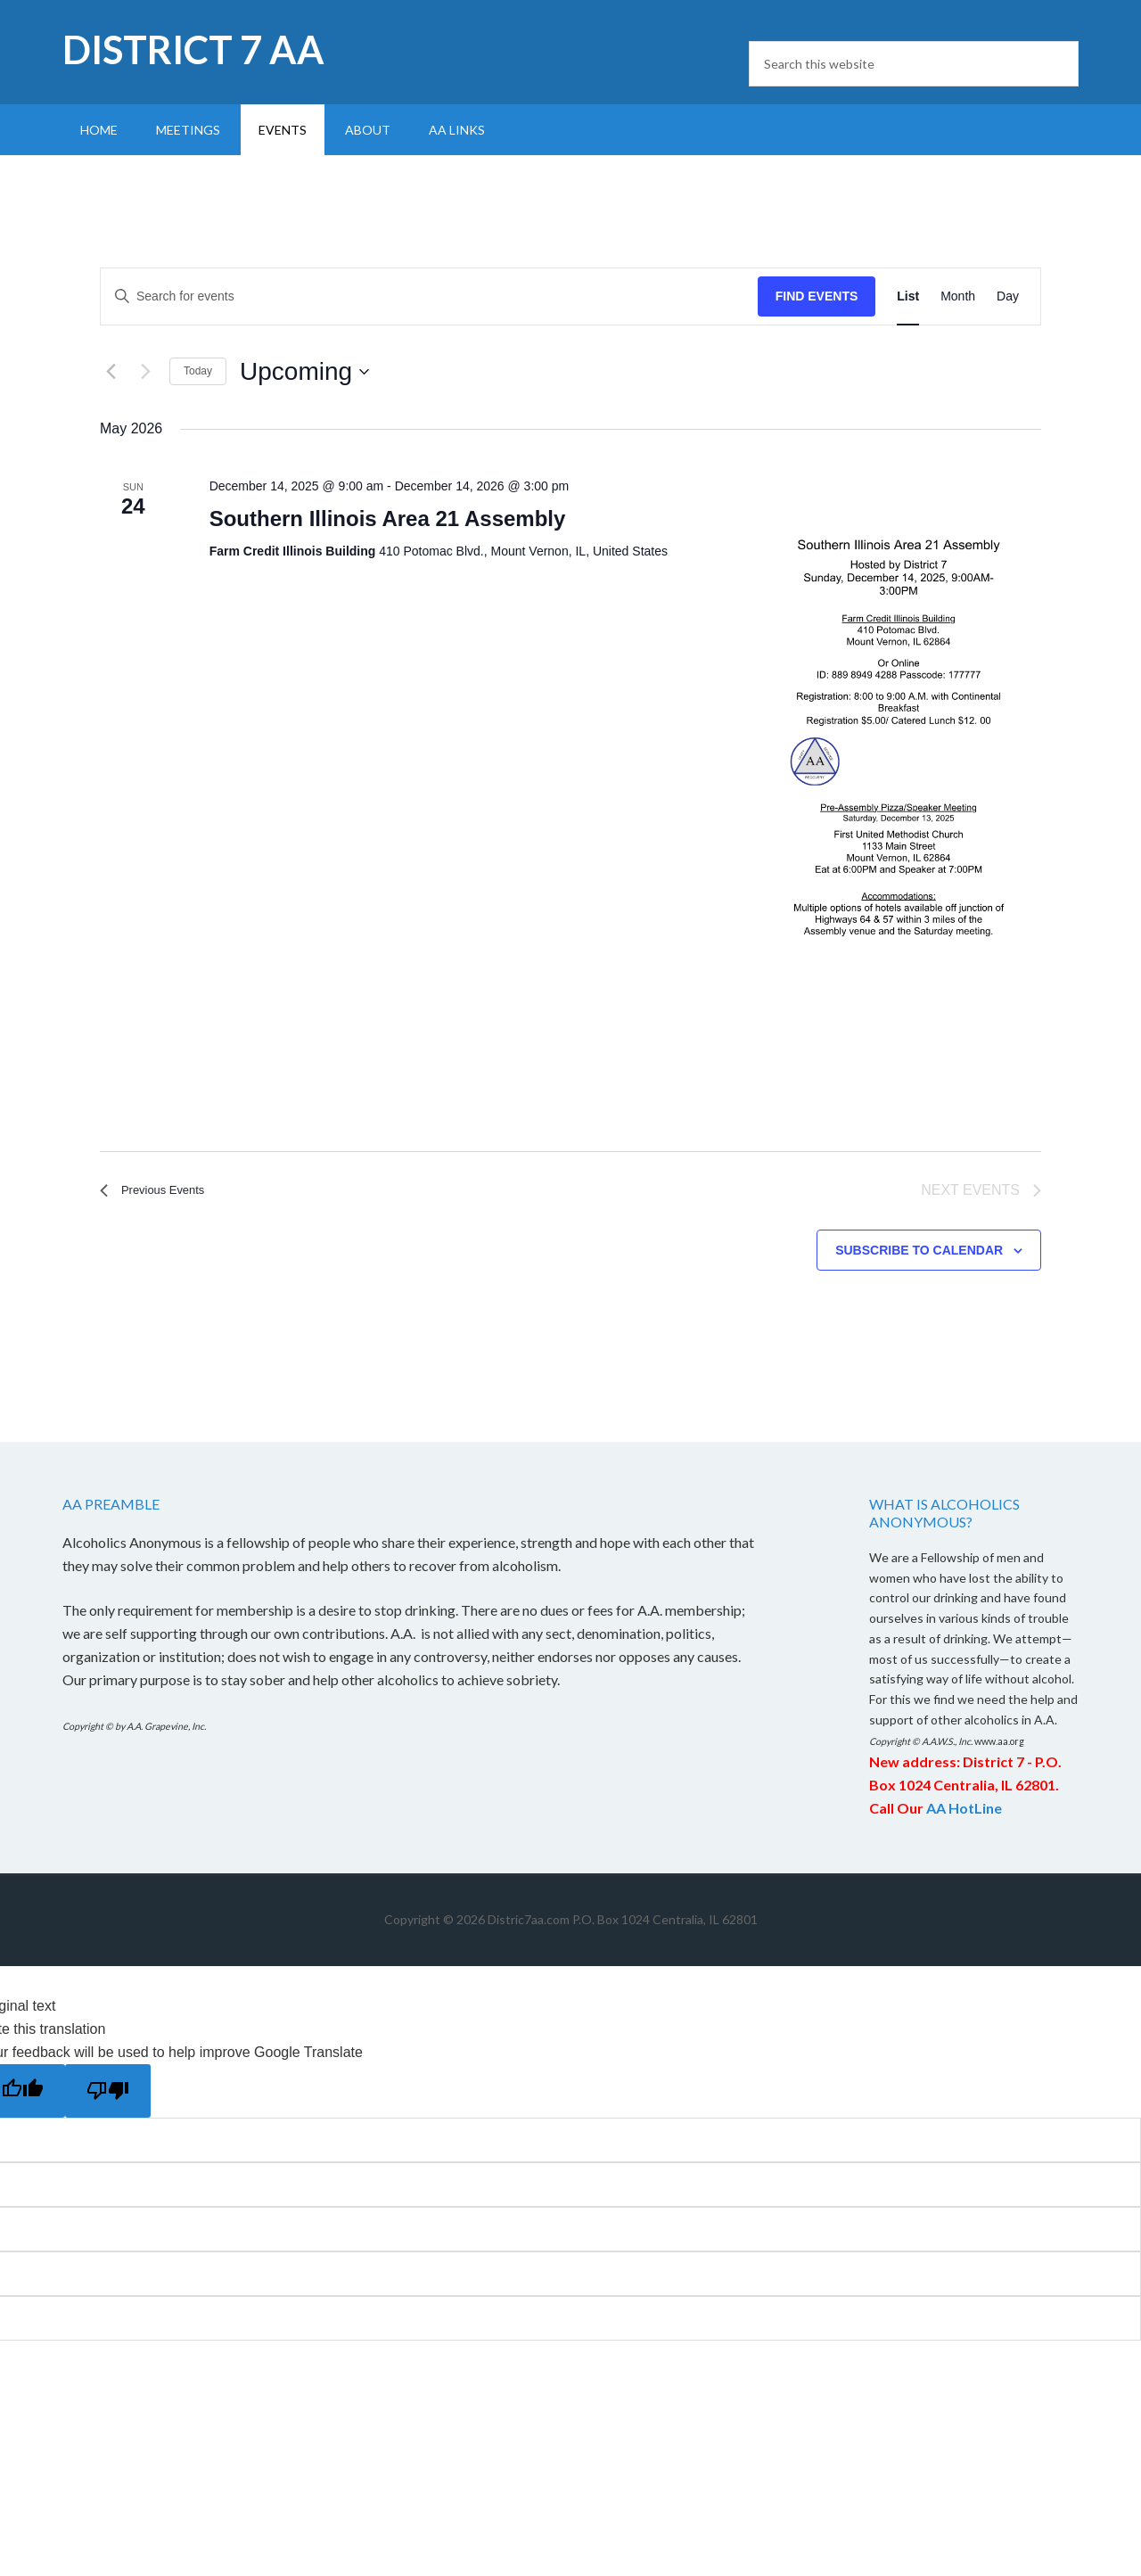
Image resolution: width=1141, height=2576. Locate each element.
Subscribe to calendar (919, 1253)
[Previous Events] (110, 372)
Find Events (817, 296)
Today (198, 371)
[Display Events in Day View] (1008, 296)
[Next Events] (145, 372)
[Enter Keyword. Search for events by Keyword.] (429, 296)
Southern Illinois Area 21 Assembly (387, 518)
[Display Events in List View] (908, 296)
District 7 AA (193, 49)
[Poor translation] (108, 2093)
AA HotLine (964, 1810)
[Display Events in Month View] (957, 296)
